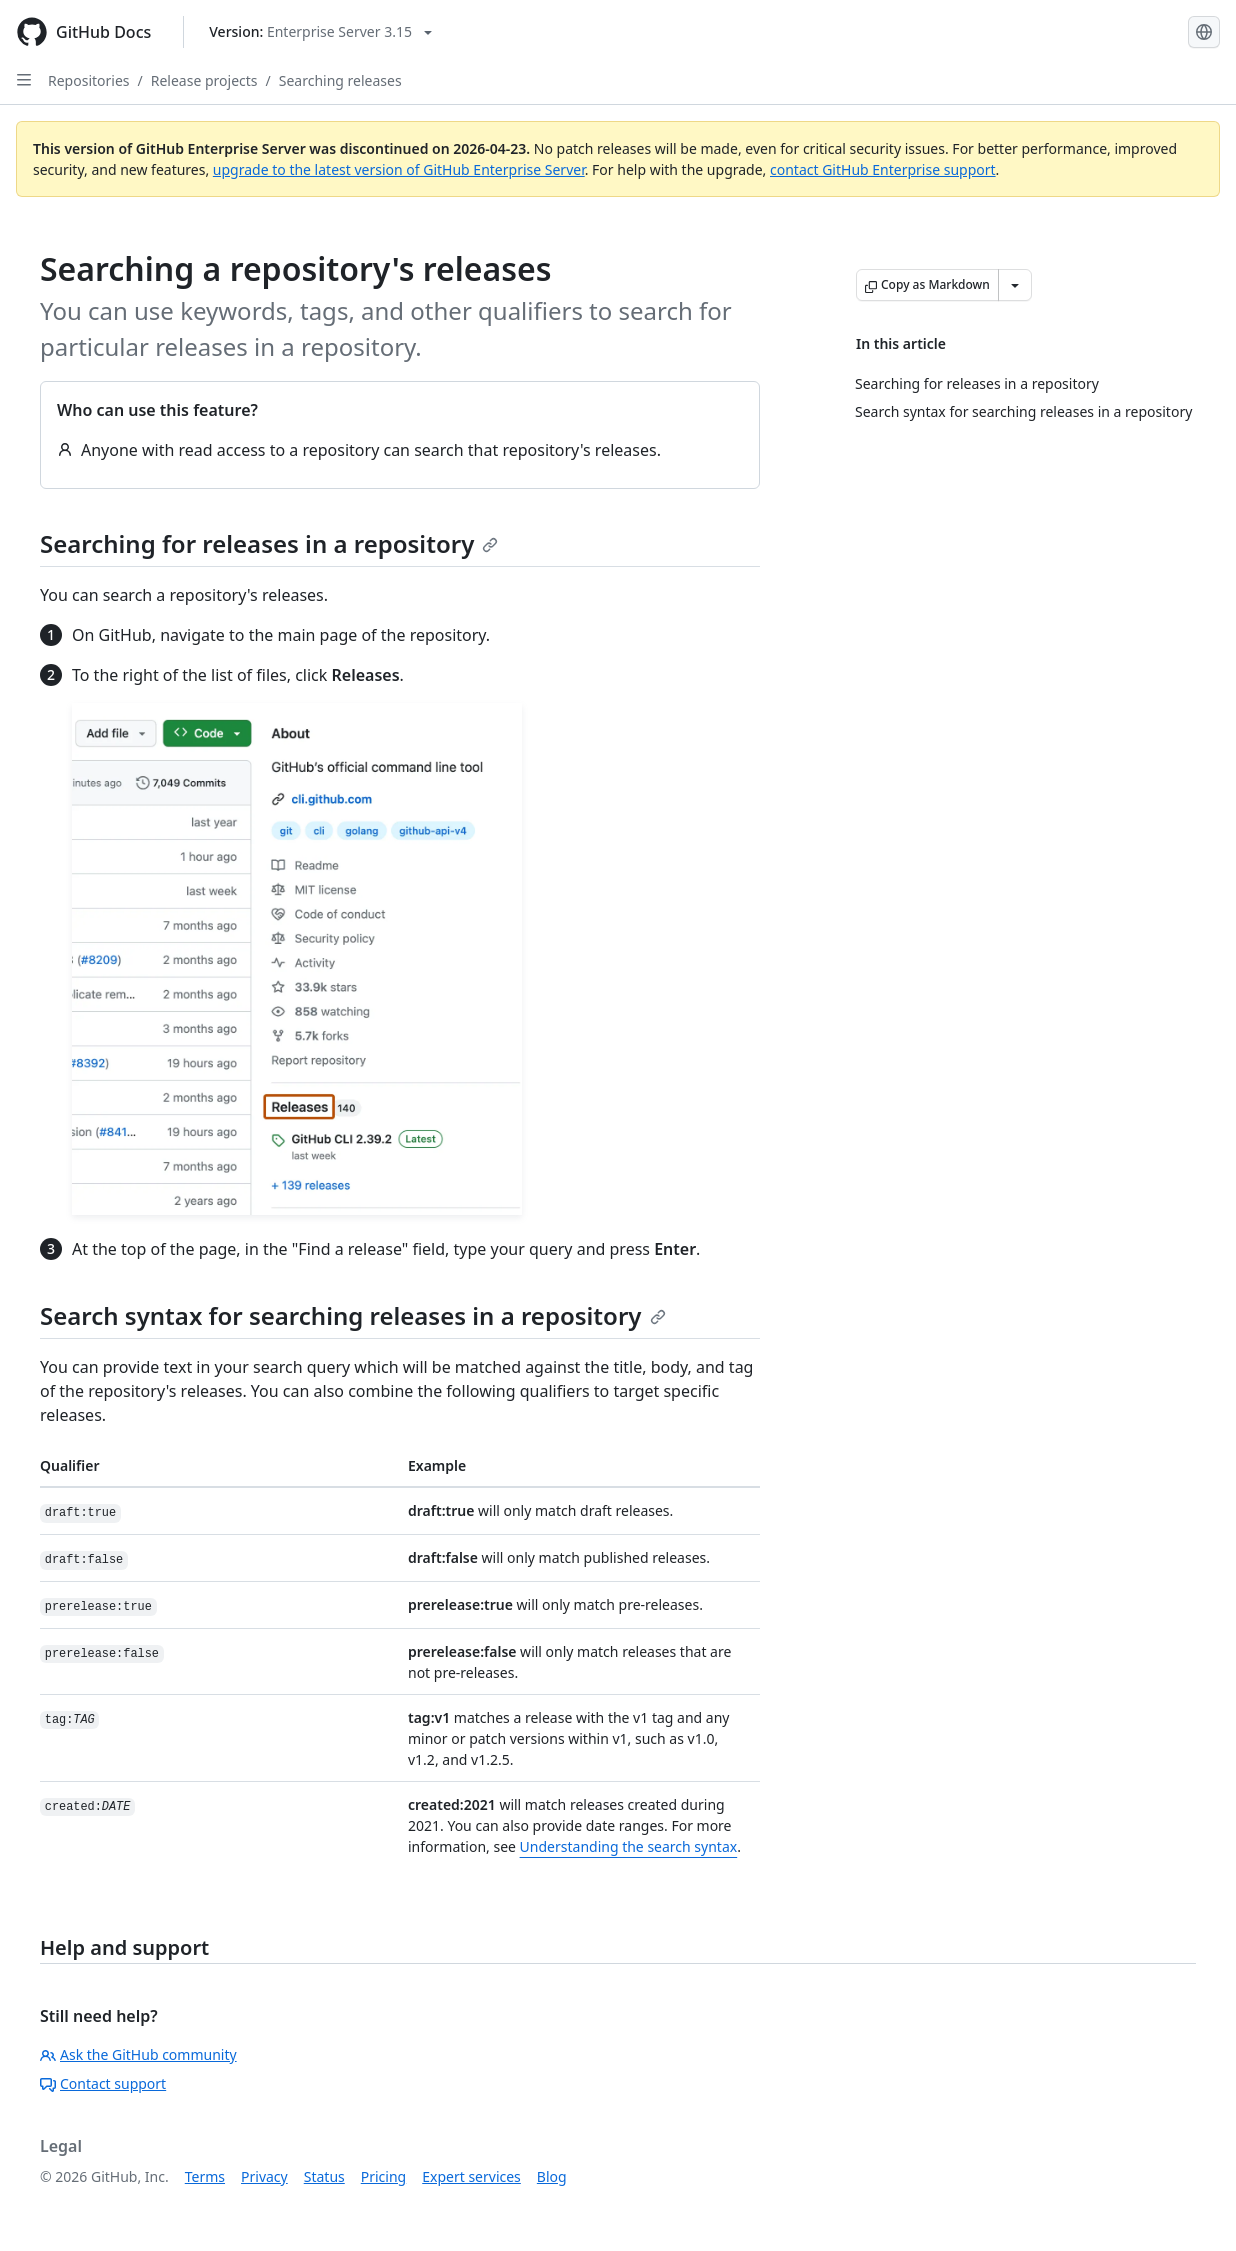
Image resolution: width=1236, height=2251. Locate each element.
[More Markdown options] (1015, 285)
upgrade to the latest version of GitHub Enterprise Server (399, 169)
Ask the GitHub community (138, 2054)
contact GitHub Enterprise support (883, 169)
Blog (552, 2176)
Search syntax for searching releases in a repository (353, 1315)
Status (324, 2176)
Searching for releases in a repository (269, 543)
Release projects (204, 80)
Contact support (103, 2083)
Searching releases (340, 80)
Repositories (89, 80)
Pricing (383, 2176)
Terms (205, 2176)
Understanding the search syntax (629, 1846)
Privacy (264, 2176)
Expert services (471, 2176)
